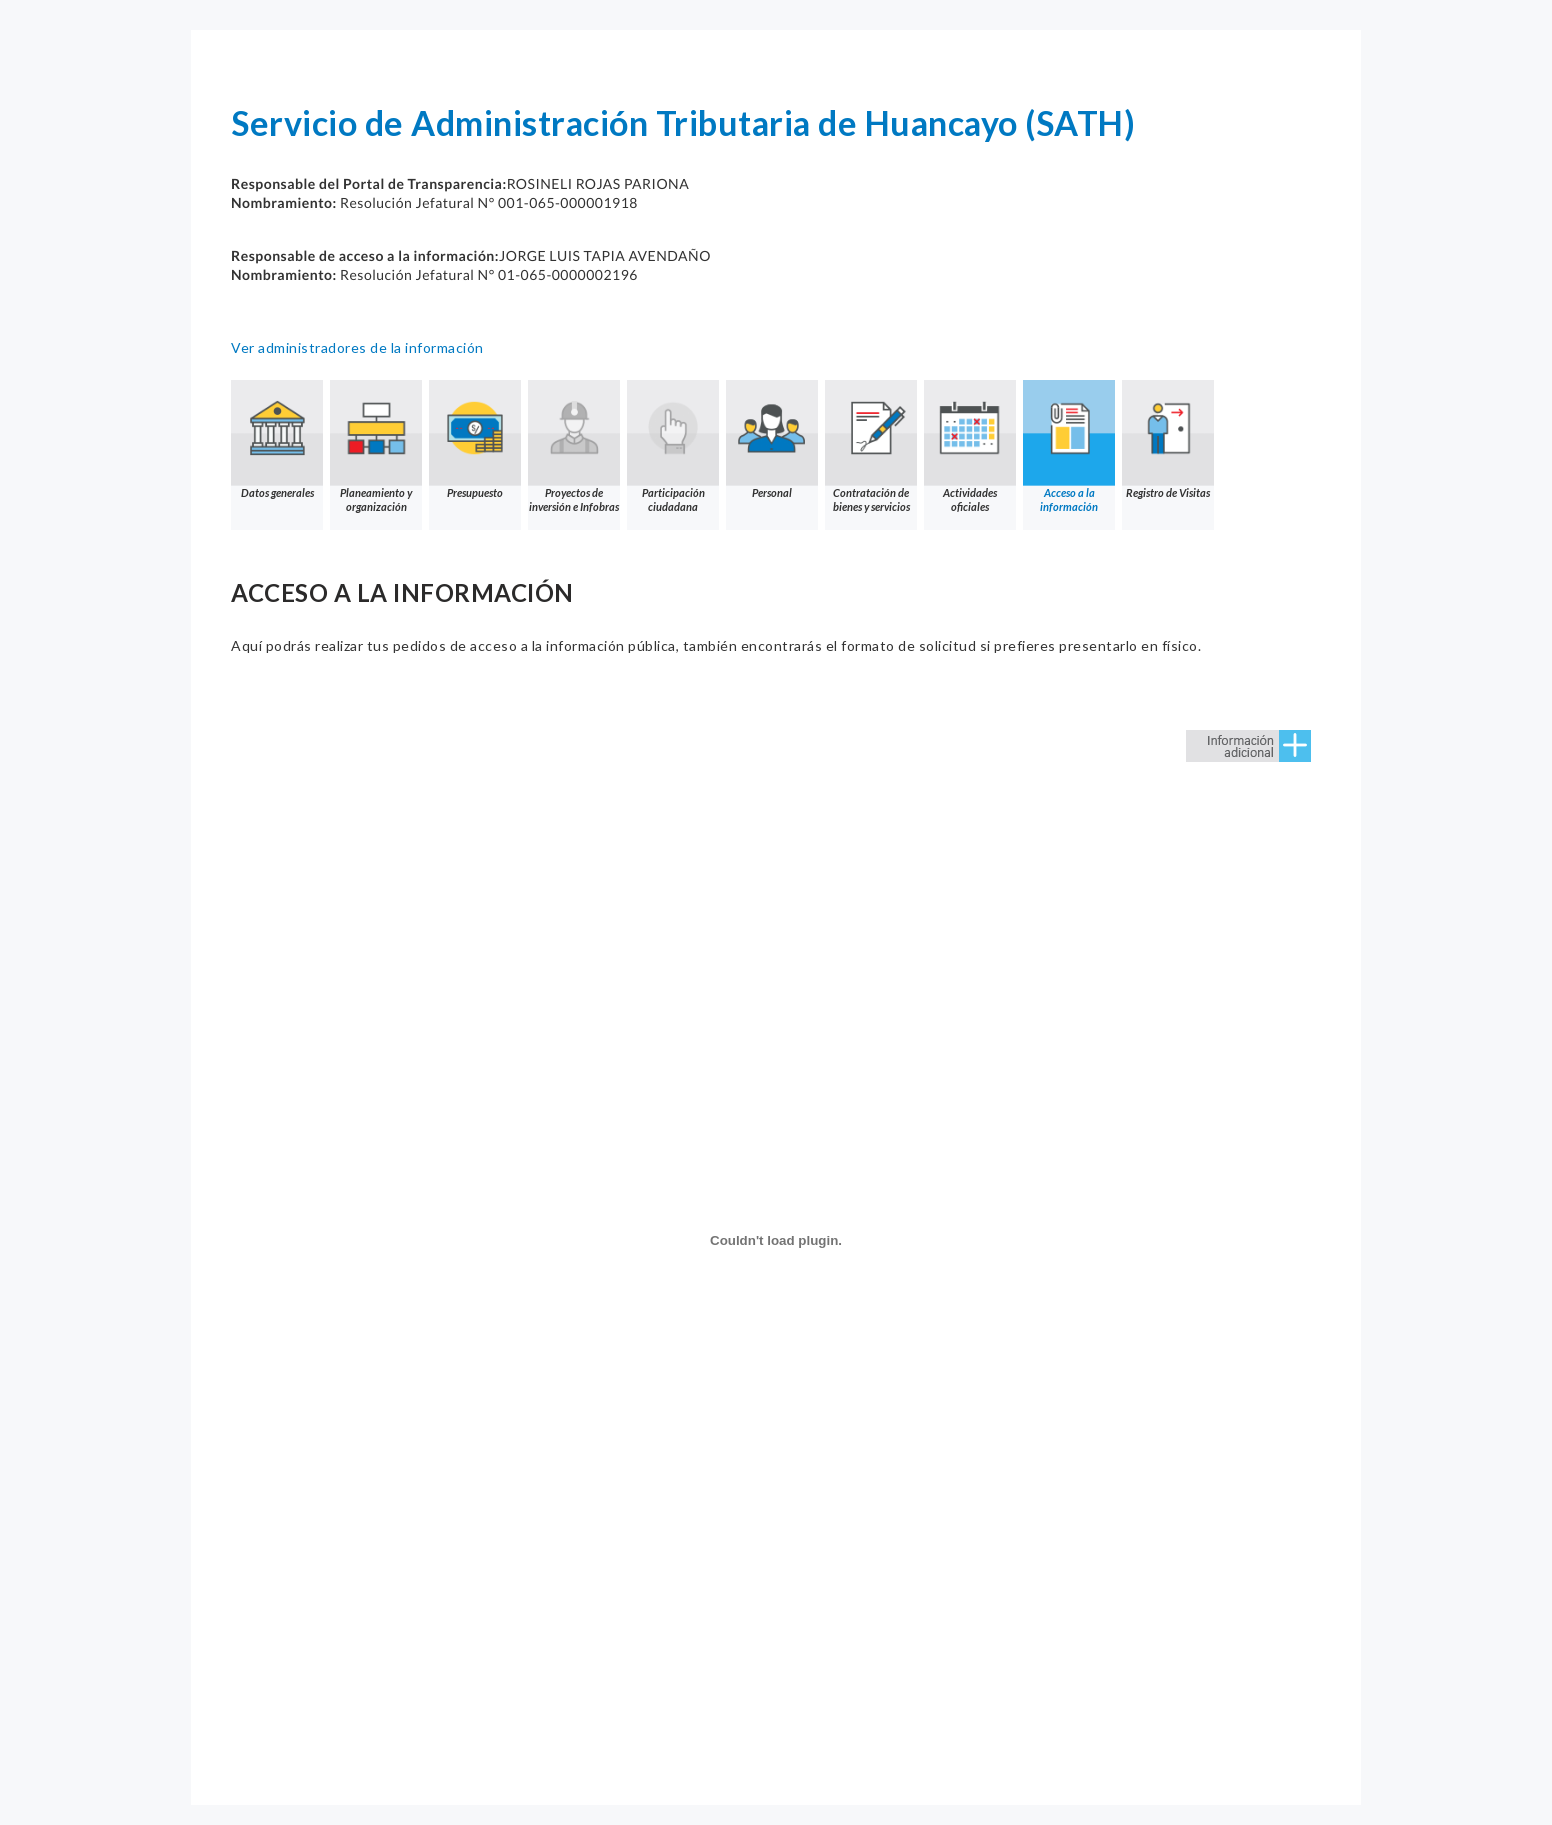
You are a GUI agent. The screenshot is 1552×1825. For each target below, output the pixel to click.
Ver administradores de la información (357, 347)
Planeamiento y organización (376, 446)
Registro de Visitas (1168, 439)
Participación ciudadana (673, 446)
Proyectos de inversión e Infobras (574, 446)
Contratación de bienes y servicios (871, 446)
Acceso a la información (1069, 446)
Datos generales (277, 439)
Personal (772, 439)
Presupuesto (475, 439)
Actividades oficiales (970, 446)
